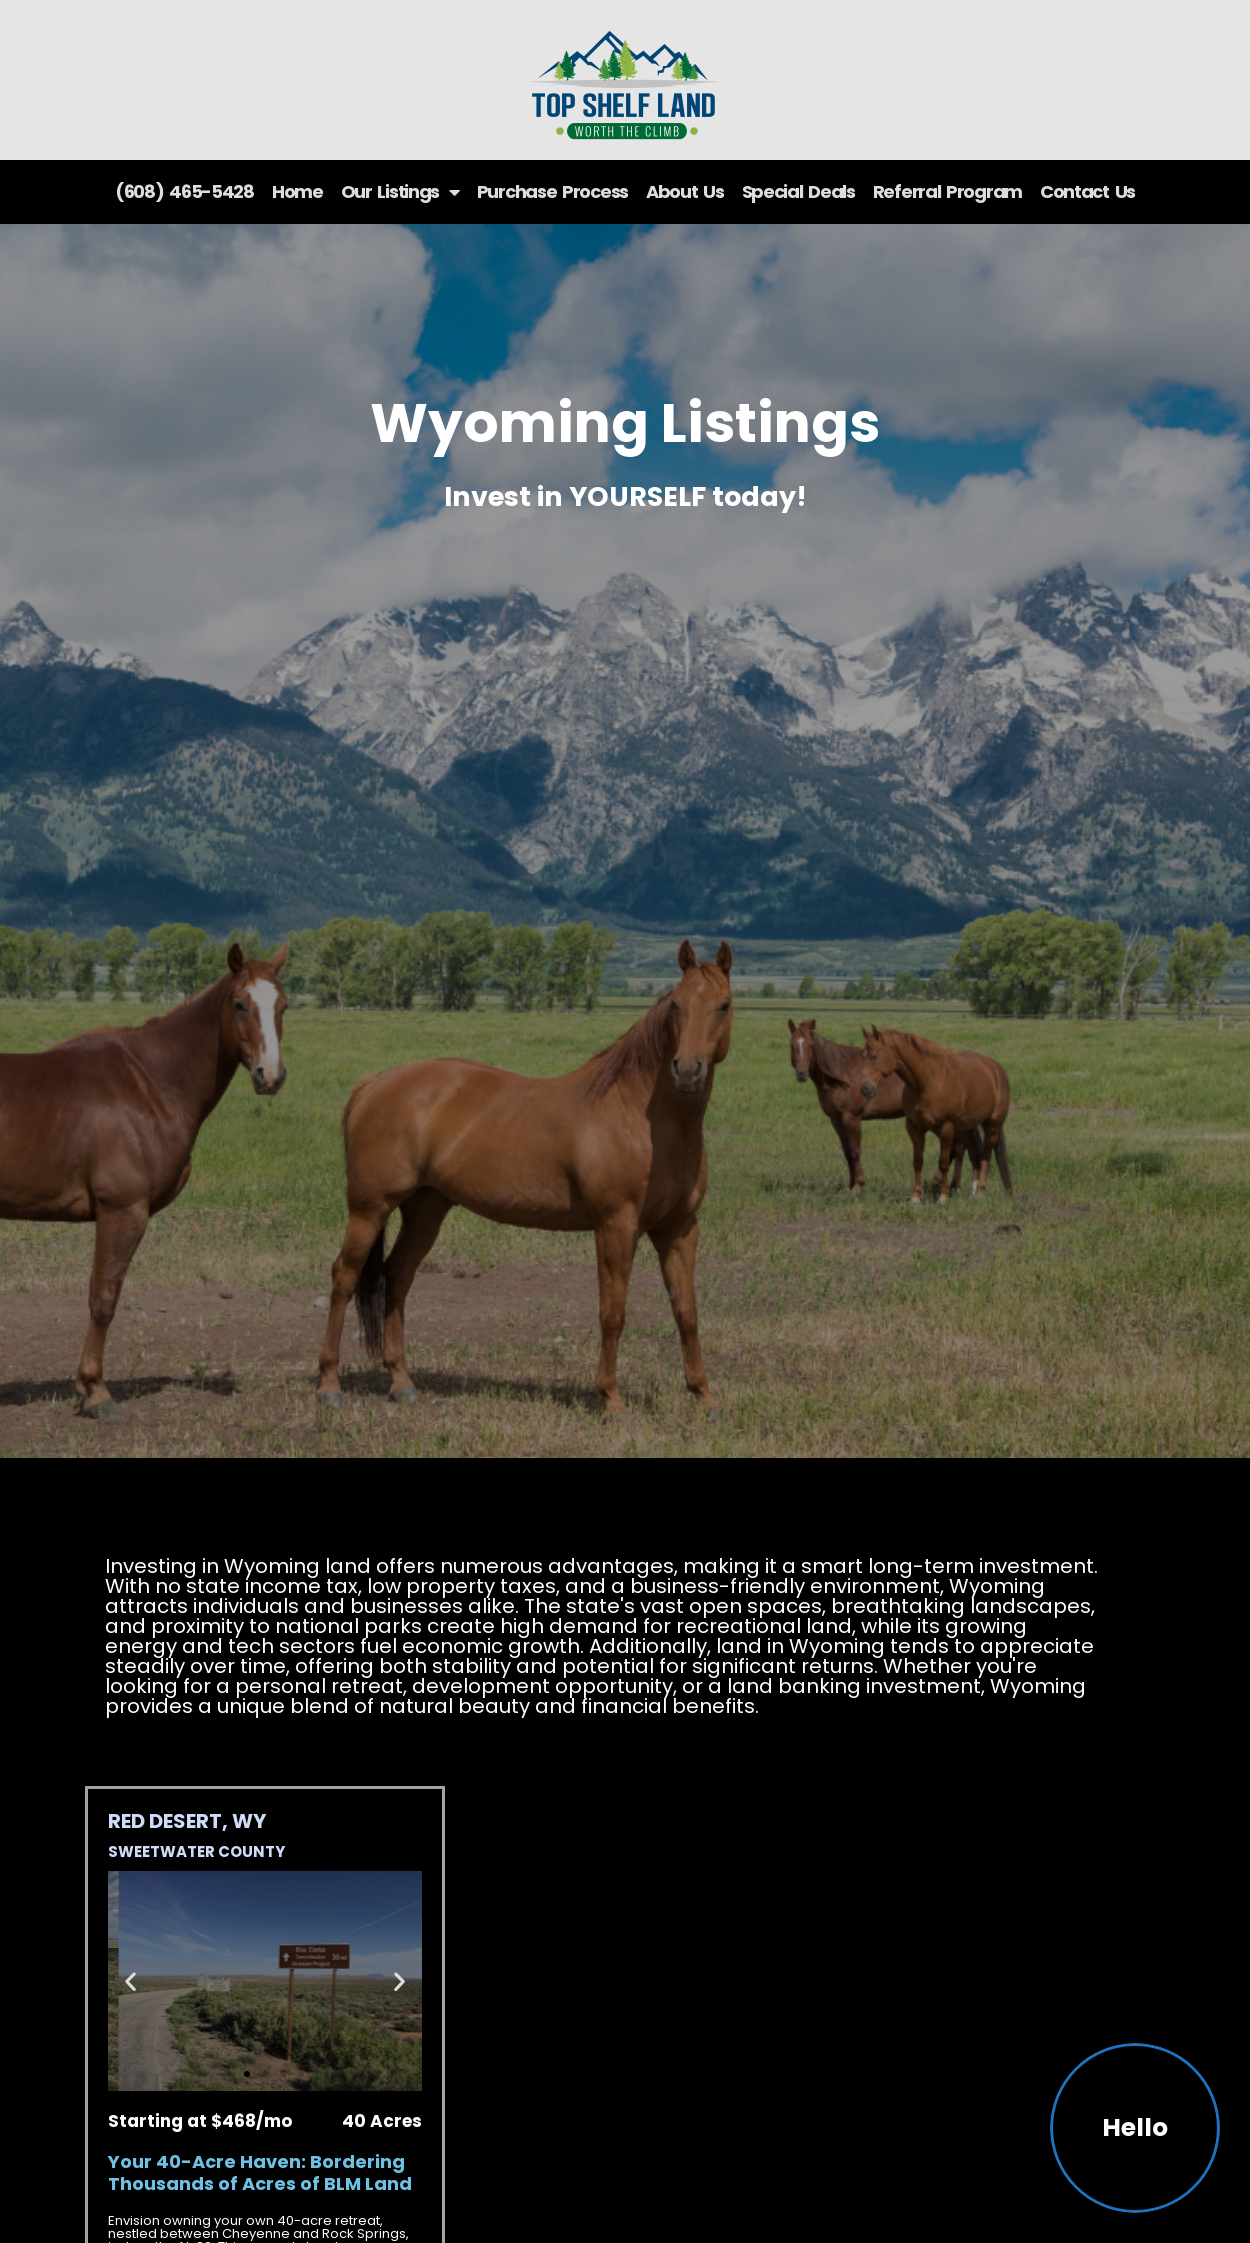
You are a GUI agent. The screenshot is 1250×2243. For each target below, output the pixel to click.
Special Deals (798, 191)
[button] (130, 1980)
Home (297, 191)
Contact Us (1087, 191)
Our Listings (400, 192)
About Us (685, 191)
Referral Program (947, 191)
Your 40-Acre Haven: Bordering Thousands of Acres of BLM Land (260, 2172)
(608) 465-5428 (184, 191)
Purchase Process (552, 191)
